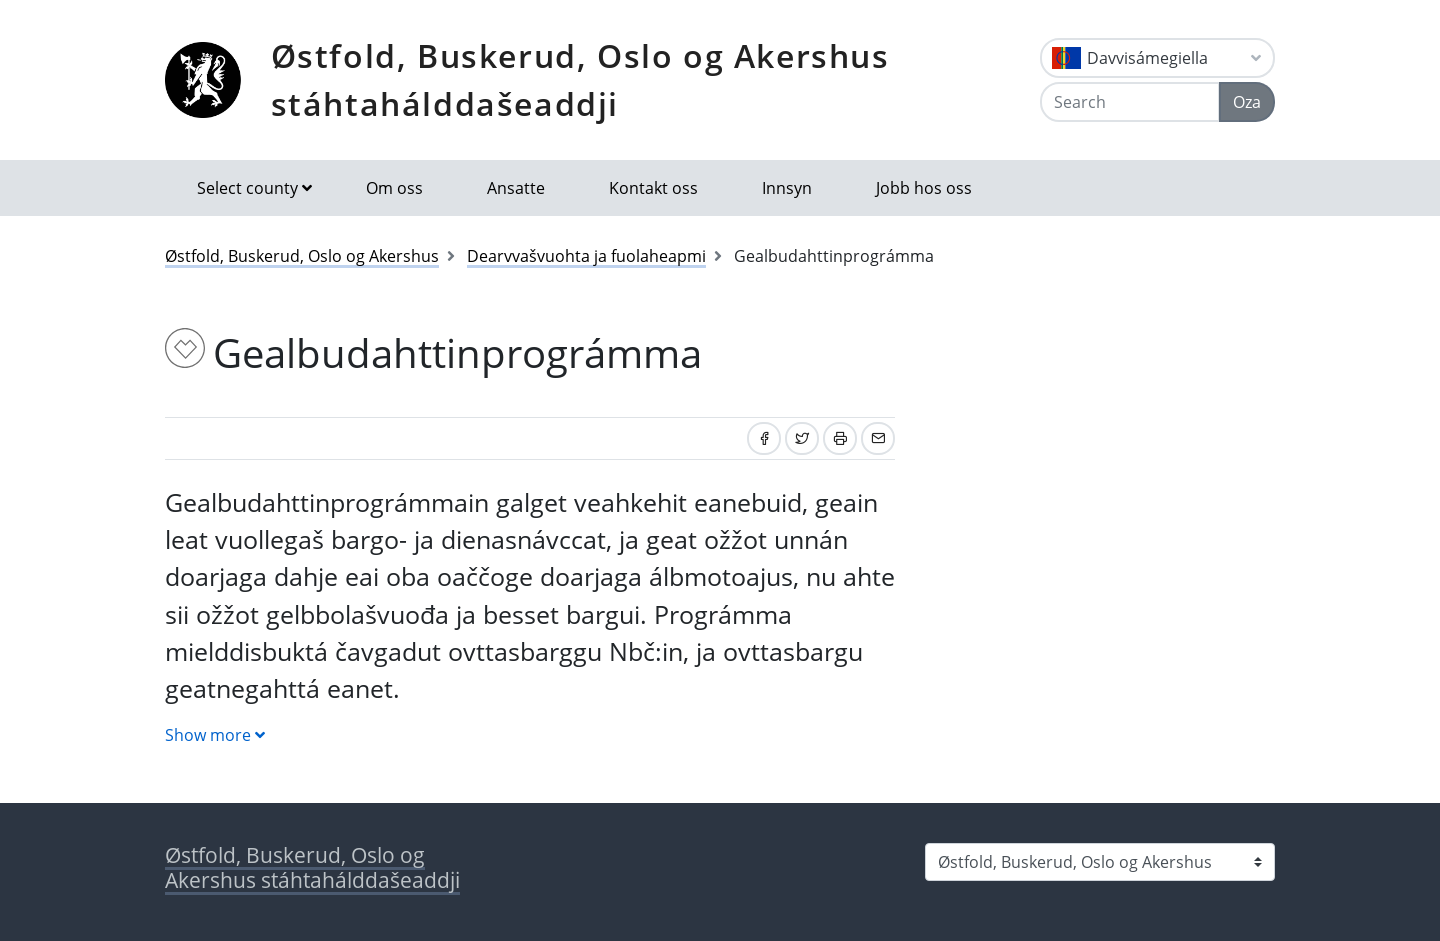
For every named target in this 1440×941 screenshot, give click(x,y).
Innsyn (787, 188)
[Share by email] (878, 438)
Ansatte (516, 188)
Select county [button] (247, 188)
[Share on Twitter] (802, 438)
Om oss (394, 188)
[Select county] (1100, 862)
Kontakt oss (653, 188)
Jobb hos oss (924, 188)
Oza (1247, 102)
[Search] (1130, 102)
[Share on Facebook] (764, 438)
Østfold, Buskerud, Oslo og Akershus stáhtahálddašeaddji (580, 79)
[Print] (840, 438)
